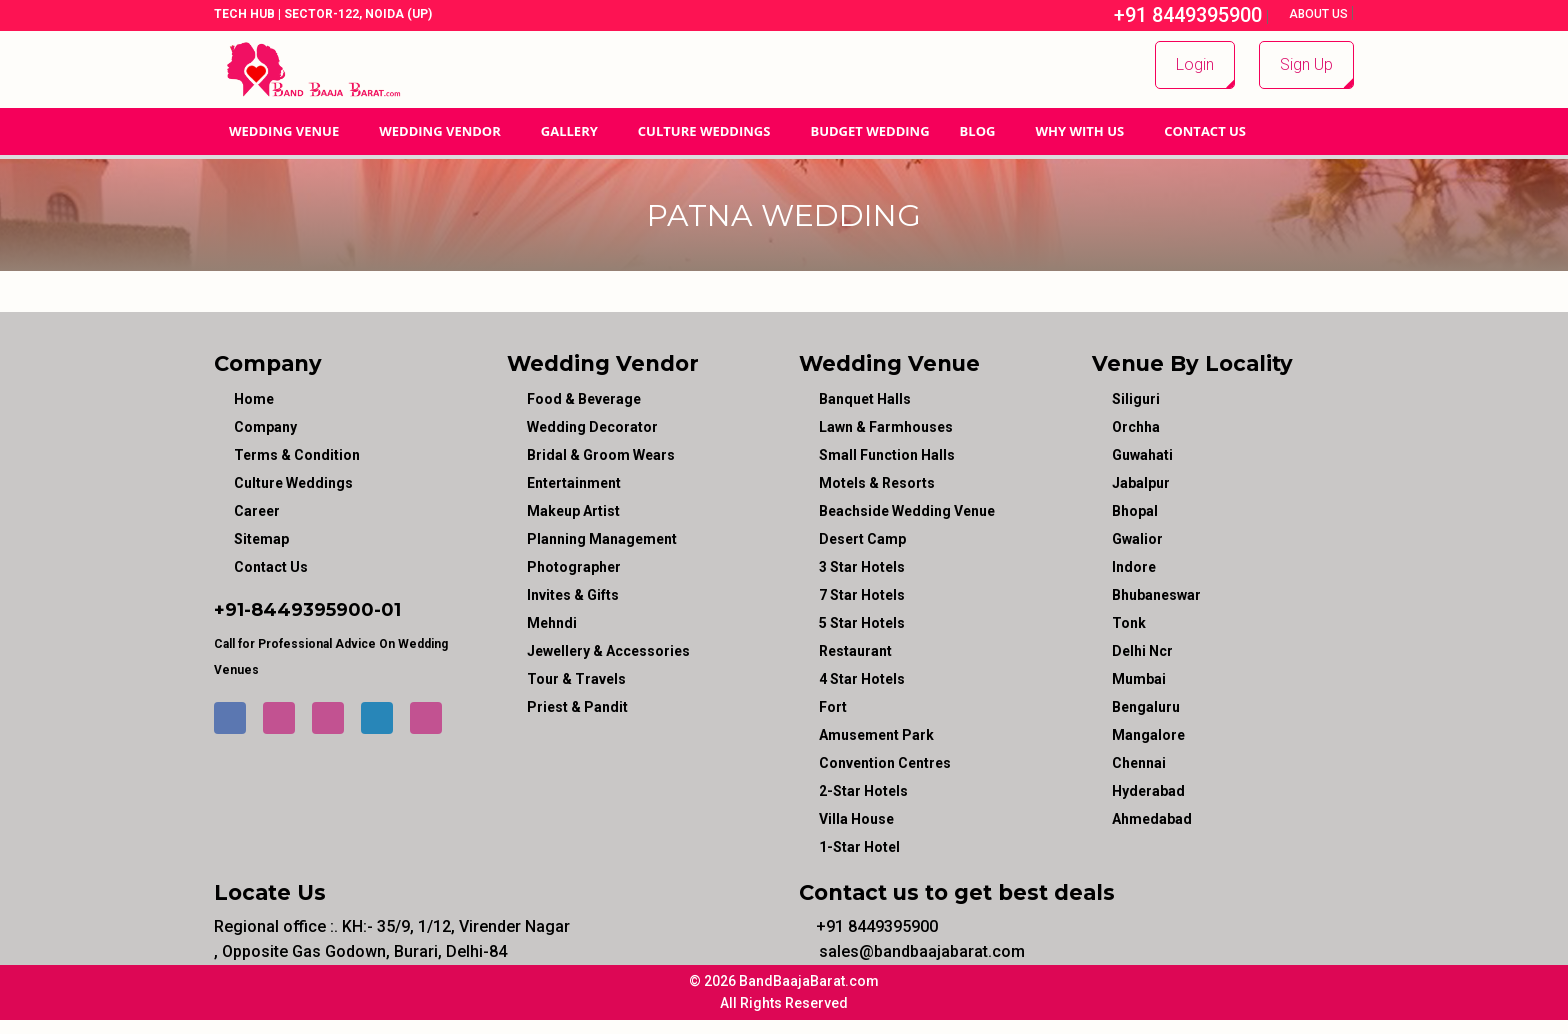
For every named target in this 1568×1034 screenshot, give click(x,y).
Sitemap (261, 539)
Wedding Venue (284, 131)
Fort (833, 707)
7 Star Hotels (862, 595)
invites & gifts (573, 595)
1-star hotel (859, 847)
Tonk (1129, 623)
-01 (387, 610)
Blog (978, 131)
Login (1195, 64)
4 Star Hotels (862, 679)
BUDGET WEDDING (869, 131)
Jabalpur (1141, 483)
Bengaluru (1146, 707)
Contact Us (1205, 131)
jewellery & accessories (608, 651)
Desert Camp (862, 539)
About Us (1320, 14)
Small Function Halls (887, 455)
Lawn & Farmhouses (886, 427)
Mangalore (1148, 735)
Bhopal (1135, 511)
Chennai (1139, 763)
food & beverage (584, 399)
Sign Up (1306, 64)
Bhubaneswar (1156, 595)
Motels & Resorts (877, 483)
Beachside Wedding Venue (907, 511)
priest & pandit (577, 707)
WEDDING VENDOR (440, 131)
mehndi (552, 623)
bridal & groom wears (601, 455)
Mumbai (1139, 679)
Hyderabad (1148, 791)
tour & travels (576, 679)
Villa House (856, 819)
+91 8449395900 (1177, 15)
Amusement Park (876, 735)
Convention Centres (885, 763)
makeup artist (573, 511)
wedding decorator (592, 427)
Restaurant (855, 651)
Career (257, 511)
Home (254, 399)
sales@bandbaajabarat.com (912, 951)
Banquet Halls (865, 399)
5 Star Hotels (862, 623)
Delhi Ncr (1142, 651)
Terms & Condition (297, 455)
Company (265, 427)
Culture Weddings (704, 131)
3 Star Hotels (862, 567)
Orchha (1136, 427)
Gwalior (1137, 539)
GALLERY (569, 131)
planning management (602, 539)
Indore (1134, 567)
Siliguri (1136, 399)
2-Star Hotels (863, 791)
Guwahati (1142, 455)
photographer (574, 567)
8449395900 (312, 610)
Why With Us (1079, 131)
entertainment (574, 483)
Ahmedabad (1152, 819)
